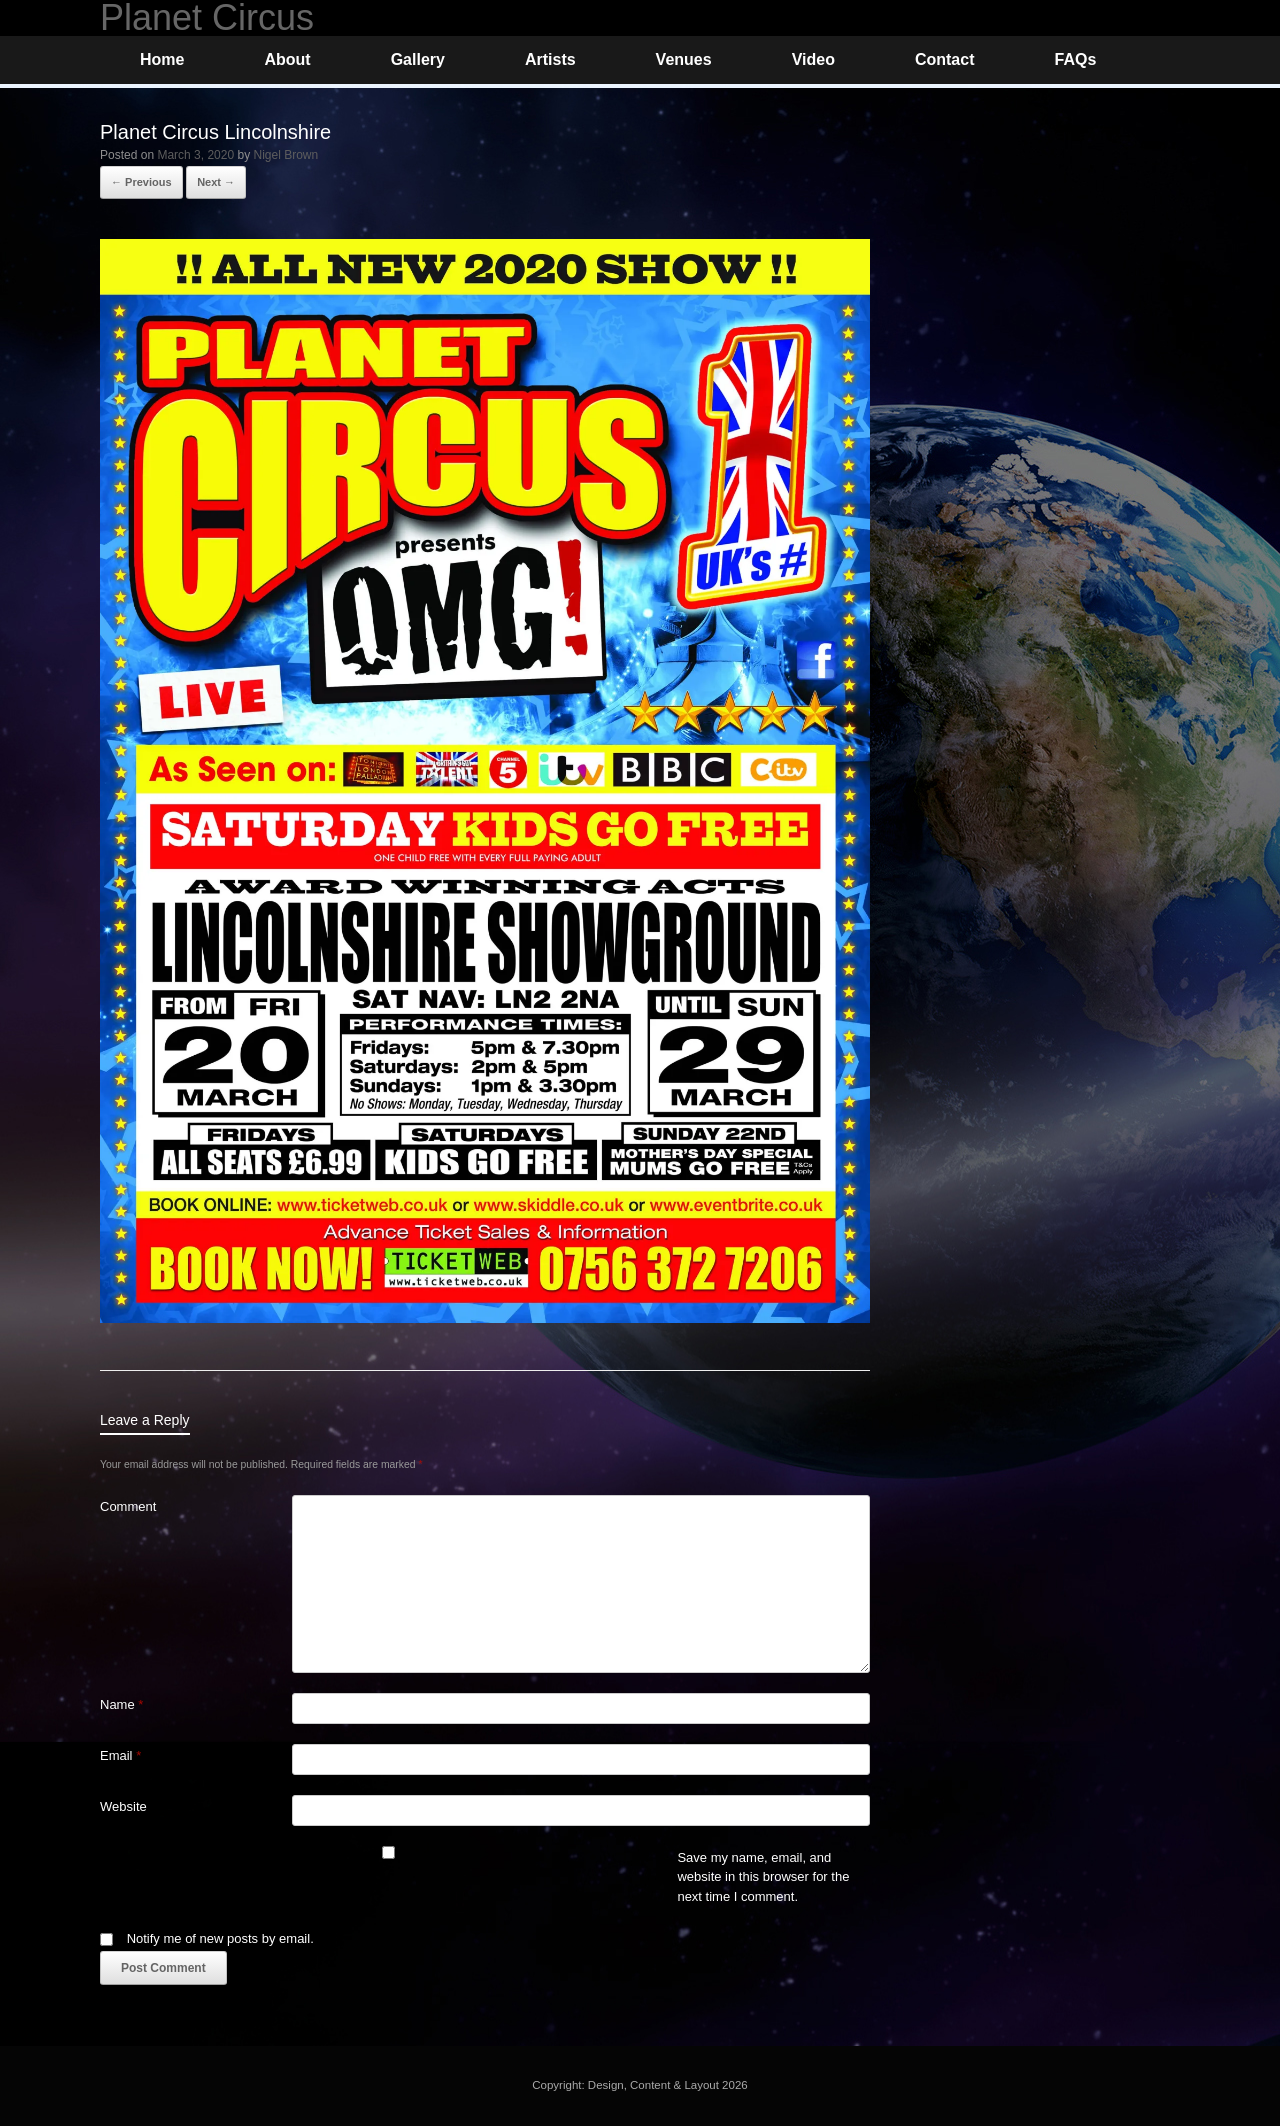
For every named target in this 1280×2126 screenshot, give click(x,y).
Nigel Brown (285, 155)
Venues (684, 59)
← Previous (141, 182)
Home (162, 59)
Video (813, 59)
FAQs (1075, 59)
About (287, 59)
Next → (216, 182)
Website (123, 1806)
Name (121, 1704)
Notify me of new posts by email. (220, 1938)
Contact (945, 59)
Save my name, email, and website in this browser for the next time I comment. (763, 1877)
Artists (550, 59)
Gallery (418, 59)
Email (120, 1755)
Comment (128, 1506)
